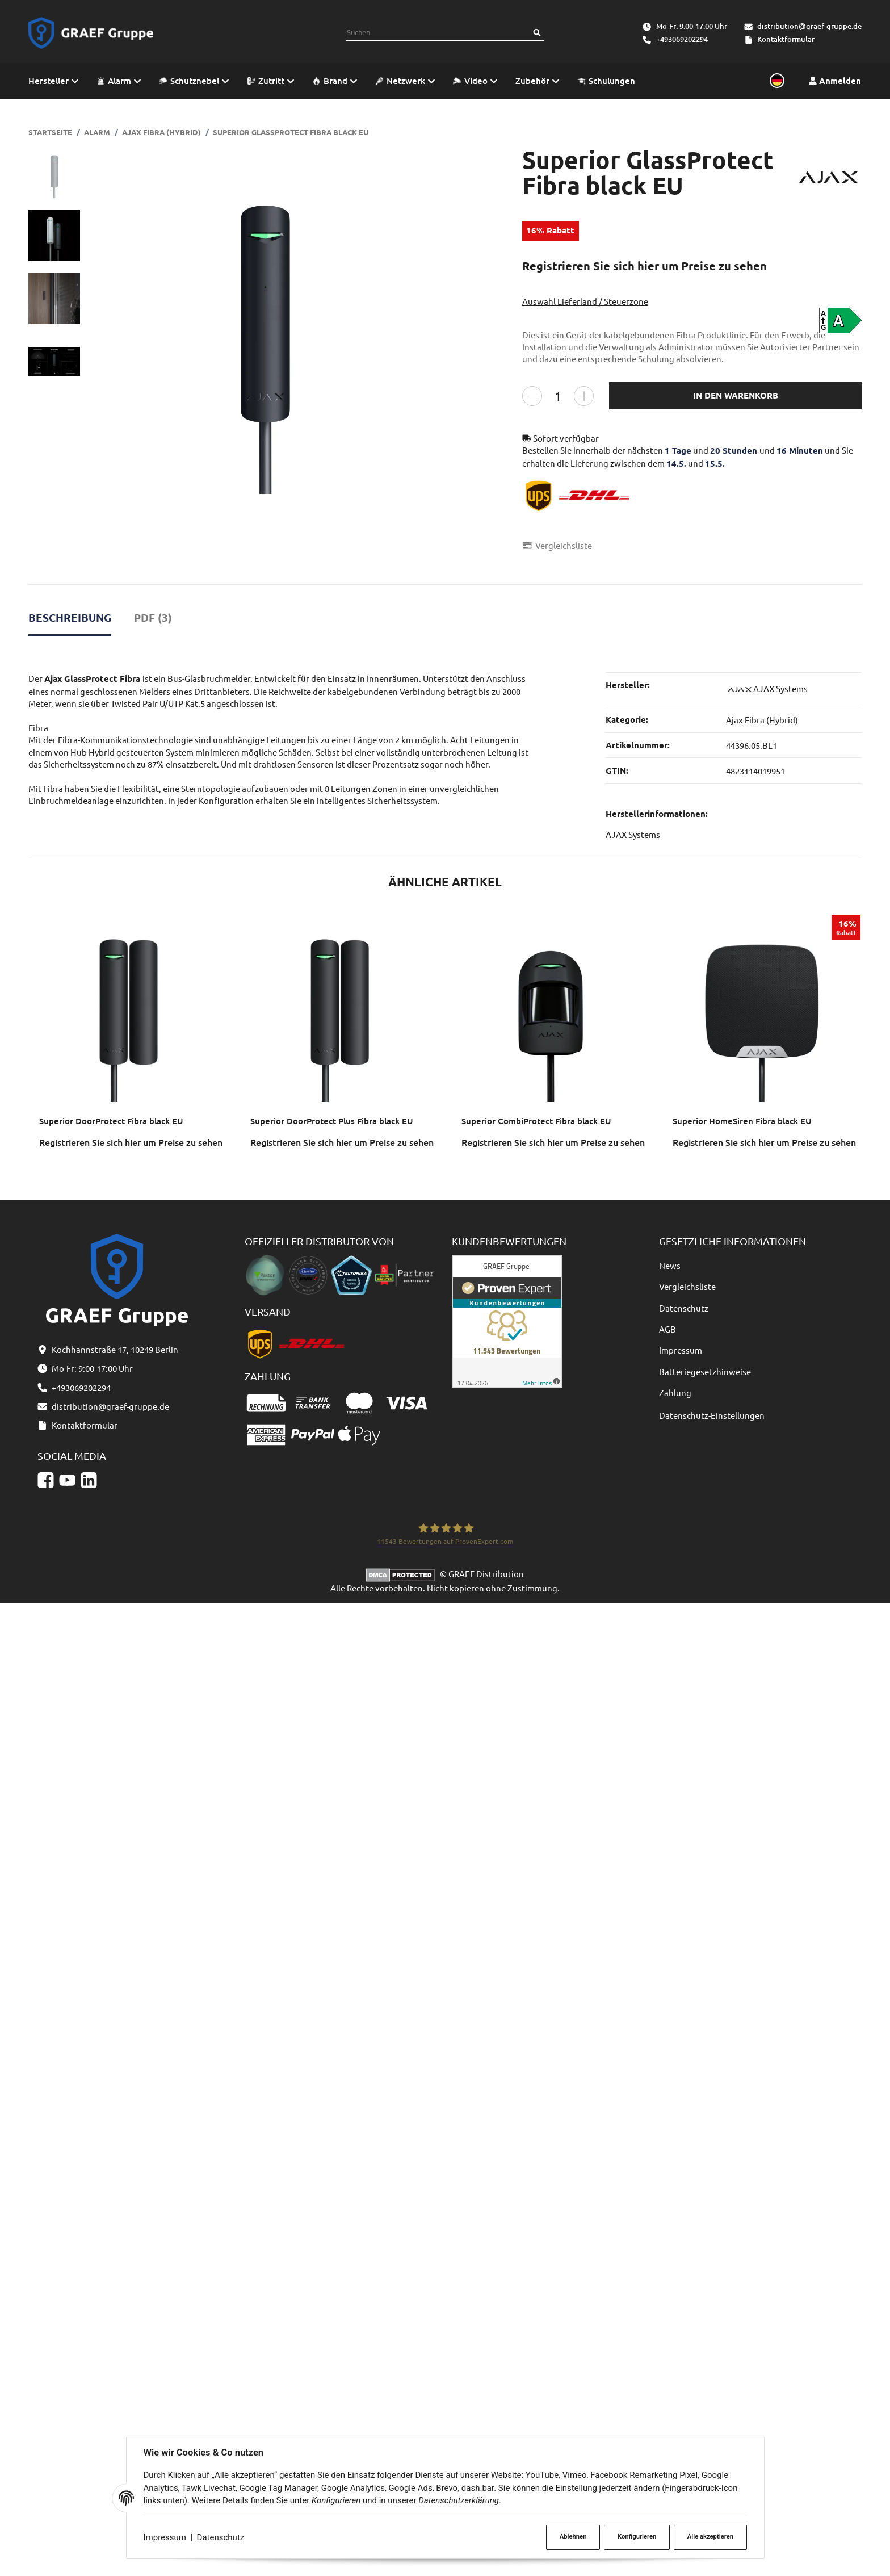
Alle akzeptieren (710, 2536)
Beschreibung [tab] (69, 617)
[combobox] (438, 33)
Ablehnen (573, 2536)
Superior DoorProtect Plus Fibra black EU (331, 1120)
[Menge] (558, 395)
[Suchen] (537, 33)
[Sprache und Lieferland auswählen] (775, 81)
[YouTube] (67, 1480)
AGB (667, 1328)
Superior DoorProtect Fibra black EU (111, 1120)
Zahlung (675, 1392)
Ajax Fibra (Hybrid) (762, 719)
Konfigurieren (637, 2536)
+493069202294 (682, 39)
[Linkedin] (89, 1480)
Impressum (165, 2537)
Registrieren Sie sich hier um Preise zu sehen (644, 265)
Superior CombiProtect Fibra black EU (536, 1120)
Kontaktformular (786, 39)
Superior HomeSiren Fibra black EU (742, 1120)
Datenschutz (221, 2537)
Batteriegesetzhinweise (705, 1371)
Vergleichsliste (687, 1286)
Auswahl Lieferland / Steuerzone (585, 301)
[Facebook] (45, 1480)
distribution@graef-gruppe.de (809, 26)
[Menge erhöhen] (584, 395)
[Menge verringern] (532, 395)
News (670, 1265)
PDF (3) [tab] (153, 617)
